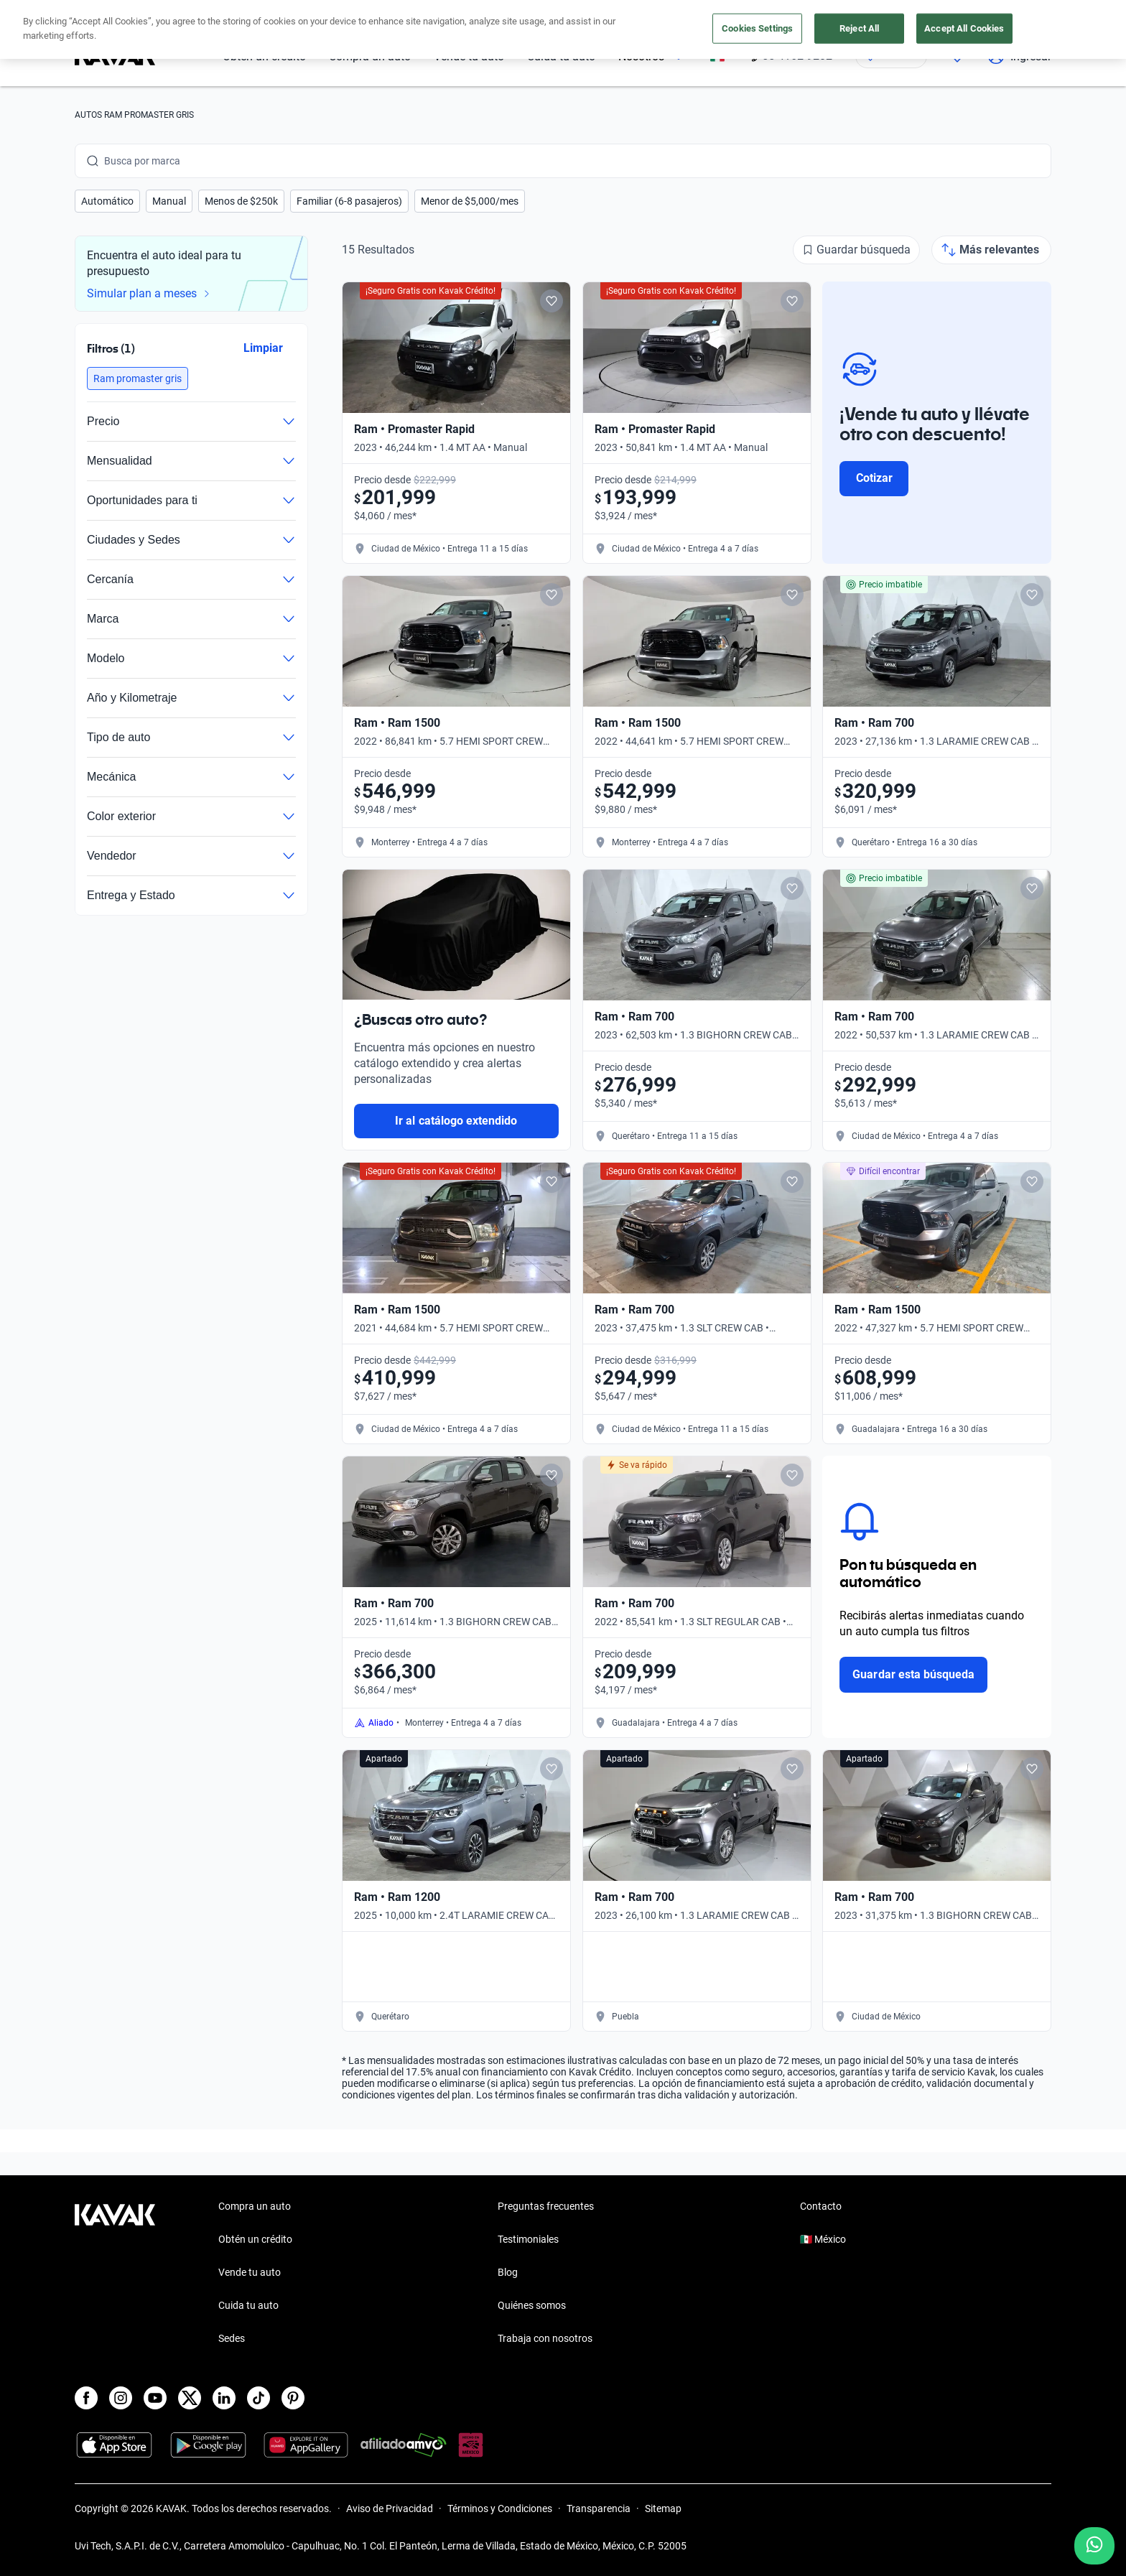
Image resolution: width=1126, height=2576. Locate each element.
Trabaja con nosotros (545, 2338)
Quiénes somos (532, 2305)
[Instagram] (120, 2397)
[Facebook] (86, 2397)
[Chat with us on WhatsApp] (1094, 2546)
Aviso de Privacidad (389, 2508)
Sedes (231, 2338)
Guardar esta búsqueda (913, 1674)
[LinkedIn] (224, 2397)
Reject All (859, 28)
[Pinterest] (293, 2397)
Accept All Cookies (964, 28)
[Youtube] (155, 2397)
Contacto (821, 2206)
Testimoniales (528, 2239)
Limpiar (263, 348)
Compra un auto (254, 2206)
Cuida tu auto (248, 2305)
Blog (508, 2272)
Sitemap (663, 2508)
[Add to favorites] (551, 300)
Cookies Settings (757, 28)
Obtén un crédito (255, 2239)
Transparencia (599, 2508)
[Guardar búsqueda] (856, 250)
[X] (189, 2397)
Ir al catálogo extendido (456, 1120)
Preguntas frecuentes (546, 2206)
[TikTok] (258, 2397)
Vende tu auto (249, 2272)
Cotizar (874, 478)
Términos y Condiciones (499, 2508)
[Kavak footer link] (115, 2273)
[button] (107, 201)
